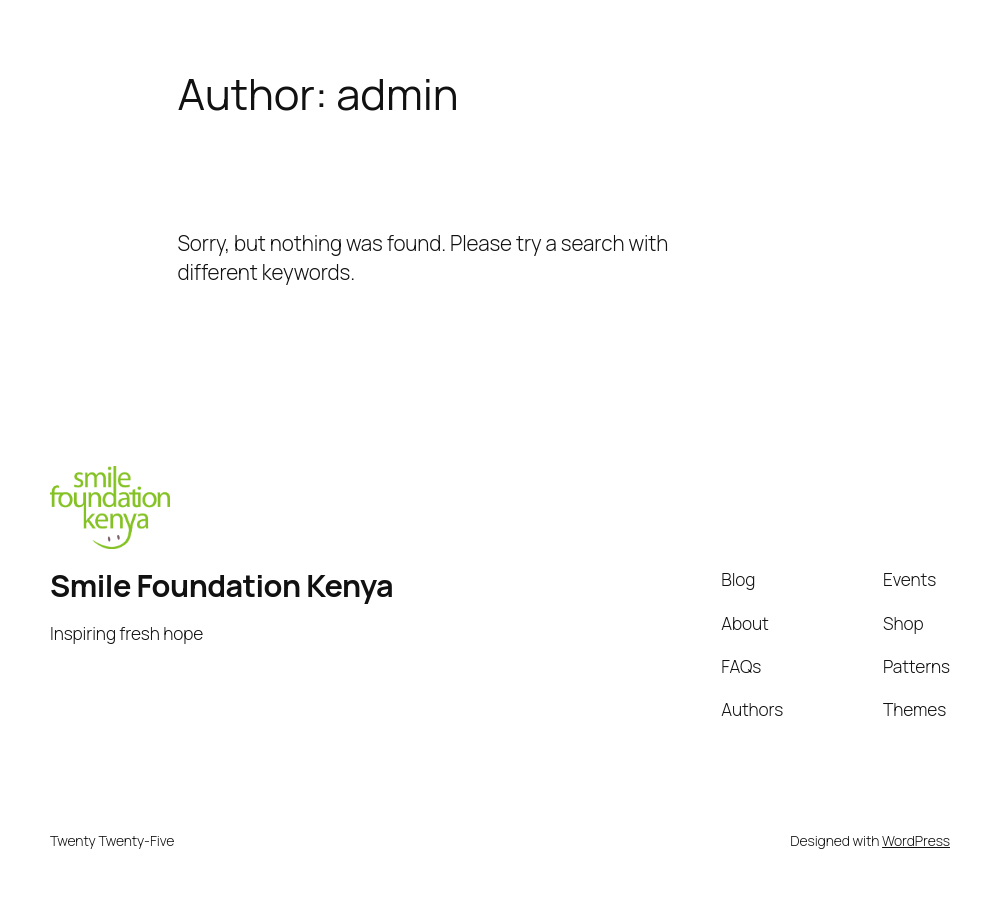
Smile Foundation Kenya (223, 585)
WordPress (916, 840)
